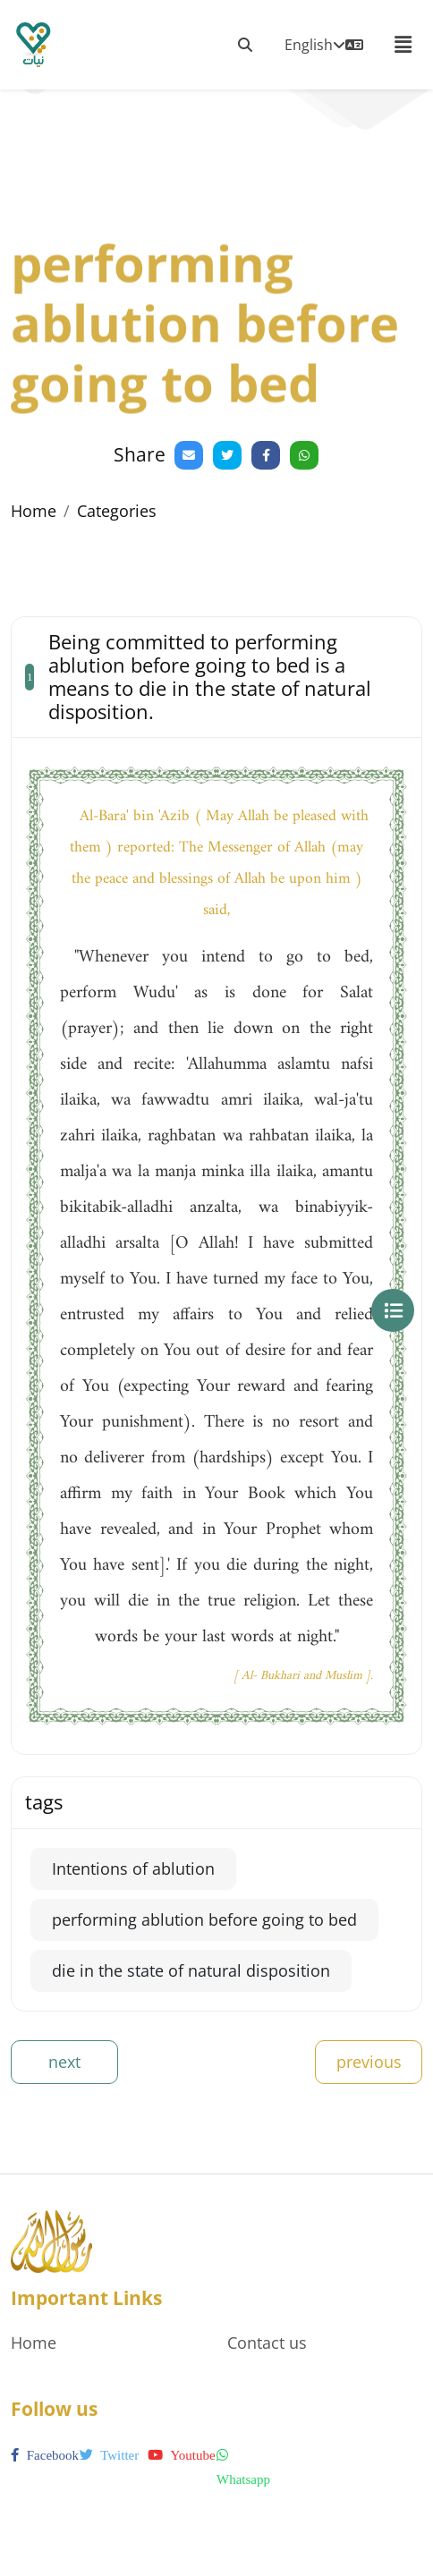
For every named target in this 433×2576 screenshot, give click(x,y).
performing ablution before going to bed (204, 1919)
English (323, 45)
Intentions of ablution (133, 1868)
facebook (45, 2455)
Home (33, 510)
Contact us (267, 2342)
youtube (181, 2455)
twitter (110, 2455)
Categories (117, 510)
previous (369, 2061)
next (64, 2061)
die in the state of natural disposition (191, 1970)
